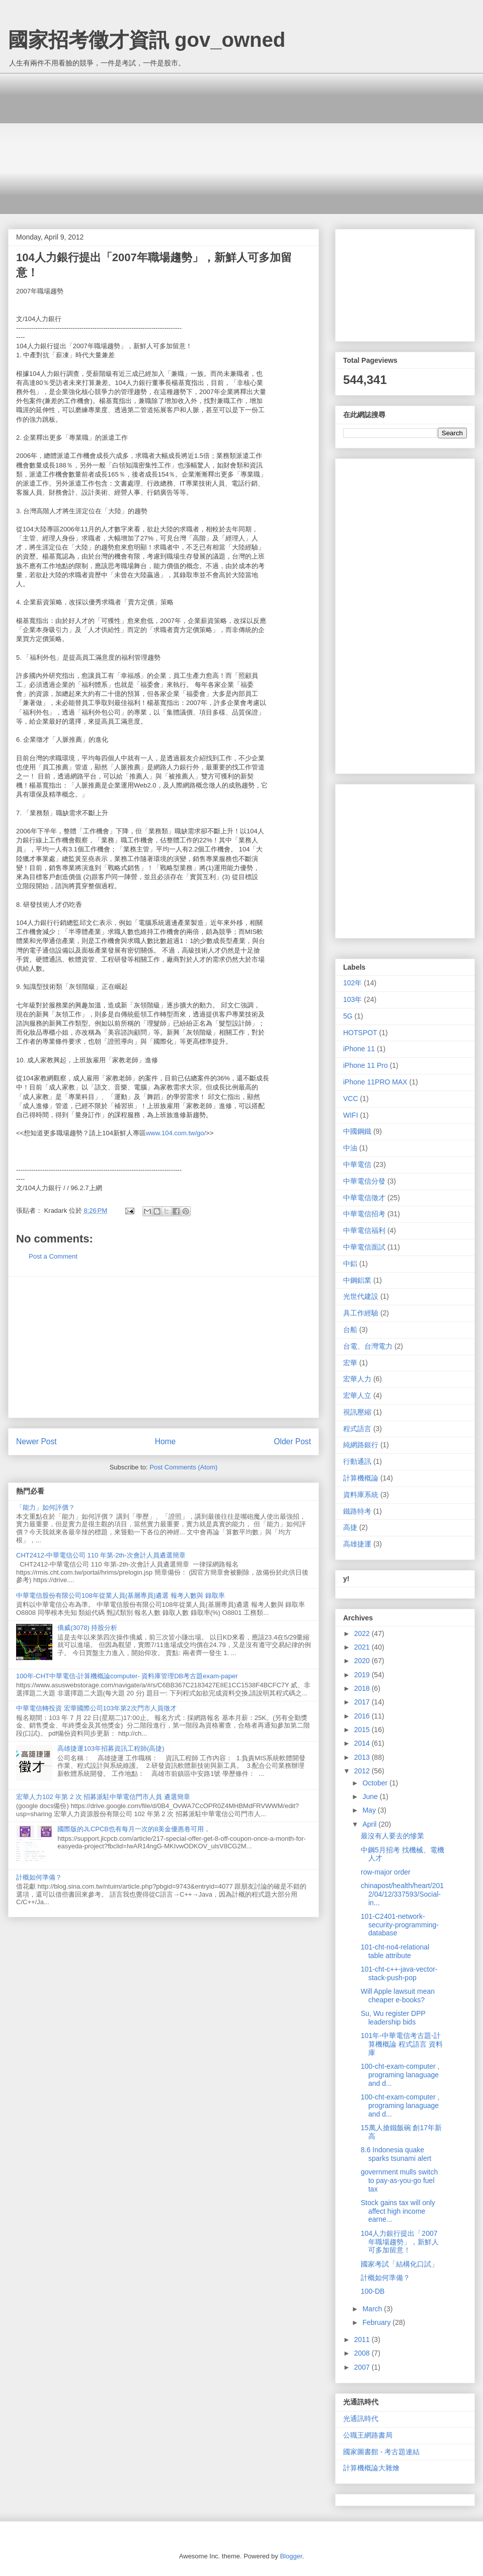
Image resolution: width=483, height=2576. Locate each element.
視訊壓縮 (357, 1412)
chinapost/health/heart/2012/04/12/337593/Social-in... (402, 1894)
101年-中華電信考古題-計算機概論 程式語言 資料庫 (402, 2044)
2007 (363, 2367)
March (373, 2309)
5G (348, 1016)
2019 (363, 1675)
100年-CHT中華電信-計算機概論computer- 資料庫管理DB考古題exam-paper (127, 1676)
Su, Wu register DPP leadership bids (393, 2017)
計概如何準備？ (39, 1877)
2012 (363, 1771)
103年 (352, 999)
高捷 (350, 1527)
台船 (350, 1329)
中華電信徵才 (364, 1198)
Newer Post (36, 1441)
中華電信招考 (364, 1214)
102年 (352, 983)
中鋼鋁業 (357, 1280)
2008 (363, 2353)
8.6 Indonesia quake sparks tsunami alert (396, 2154)
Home (165, 1441)
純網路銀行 (360, 1445)
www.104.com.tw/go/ (176, 1133)
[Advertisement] (249, 143)
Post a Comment (53, 1256)
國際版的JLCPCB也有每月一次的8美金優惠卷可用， (133, 1829)
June (370, 1796)
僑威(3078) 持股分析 (87, 1627)
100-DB (372, 2291)
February (377, 2322)
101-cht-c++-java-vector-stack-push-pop (399, 1973)
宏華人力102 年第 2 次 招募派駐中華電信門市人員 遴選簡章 (103, 1797)
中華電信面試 (364, 1247)
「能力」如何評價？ (45, 1507)
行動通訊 (357, 1461)
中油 (350, 1148)
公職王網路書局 (367, 2435)
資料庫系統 (360, 1495)
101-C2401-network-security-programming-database (400, 1924)
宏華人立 (357, 1395)
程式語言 (357, 1429)
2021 (363, 1647)
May (369, 1810)
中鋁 (350, 1264)
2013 (363, 1757)
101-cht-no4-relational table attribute (395, 1951)
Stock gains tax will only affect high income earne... (398, 2211)
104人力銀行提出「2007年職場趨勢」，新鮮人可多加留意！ (400, 2241)
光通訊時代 (360, 2418)
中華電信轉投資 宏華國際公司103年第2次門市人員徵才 (96, 1708)
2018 (363, 1688)
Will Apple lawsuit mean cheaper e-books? (398, 1995)
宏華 (350, 1363)
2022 (363, 1633)
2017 (363, 1702)
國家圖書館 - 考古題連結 (381, 2452)
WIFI (350, 1115)
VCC (350, 1099)
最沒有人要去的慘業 (392, 1836)
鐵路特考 (357, 1511)
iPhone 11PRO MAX (375, 1082)
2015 (363, 1730)
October (375, 1783)
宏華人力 (357, 1379)
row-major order (386, 1872)
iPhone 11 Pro (365, 1065)
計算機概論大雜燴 (371, 2468)
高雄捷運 (357, 1544)
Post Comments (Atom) (183, 1467)
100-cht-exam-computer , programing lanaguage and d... (400, 2074)
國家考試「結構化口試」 (399, 2264)
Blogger (291, 2556)
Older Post (292, 1441)
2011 (363, 2339)
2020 (363, 1661)
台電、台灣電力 (367, 1346)
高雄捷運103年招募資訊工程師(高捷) (110, 1748)
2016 (363, 1716)
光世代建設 (360, 1296)
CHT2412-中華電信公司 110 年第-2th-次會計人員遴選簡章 (101, 1555)
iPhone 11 (359, 1049)
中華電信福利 (364, 1230)
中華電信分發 (364, 1181)
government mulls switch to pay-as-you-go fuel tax (399, 2180)
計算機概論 (360, 1478)
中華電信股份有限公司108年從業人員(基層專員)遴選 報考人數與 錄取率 (120, 1595)
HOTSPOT (360, 1033)
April (370, 1824)
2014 (363, 1743)
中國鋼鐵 (357, 1131)
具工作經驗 (360, 1313)
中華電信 (357, 1164)
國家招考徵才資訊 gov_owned (146, 40)
